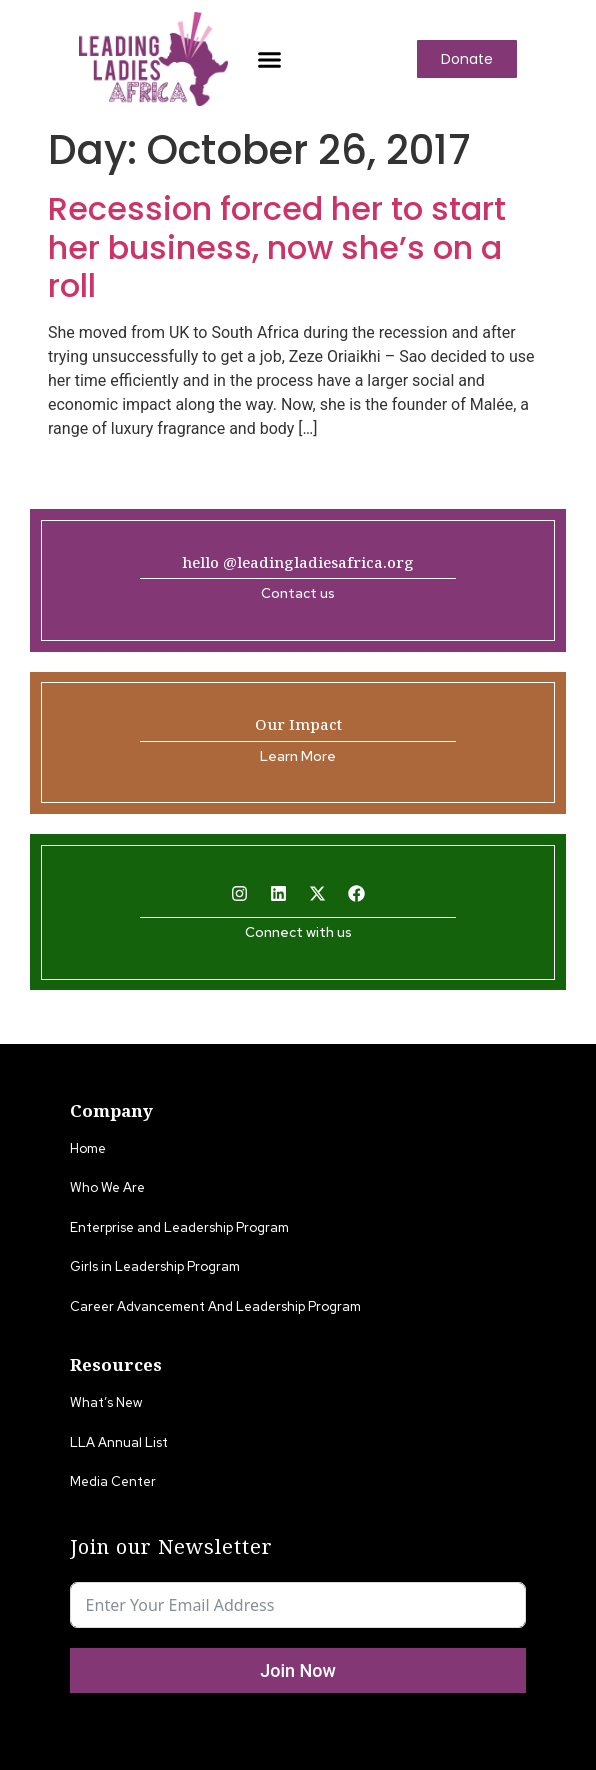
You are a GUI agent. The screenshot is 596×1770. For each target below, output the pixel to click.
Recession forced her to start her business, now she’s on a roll (277, 247)
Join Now (298, 1670)
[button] (270, 59)
